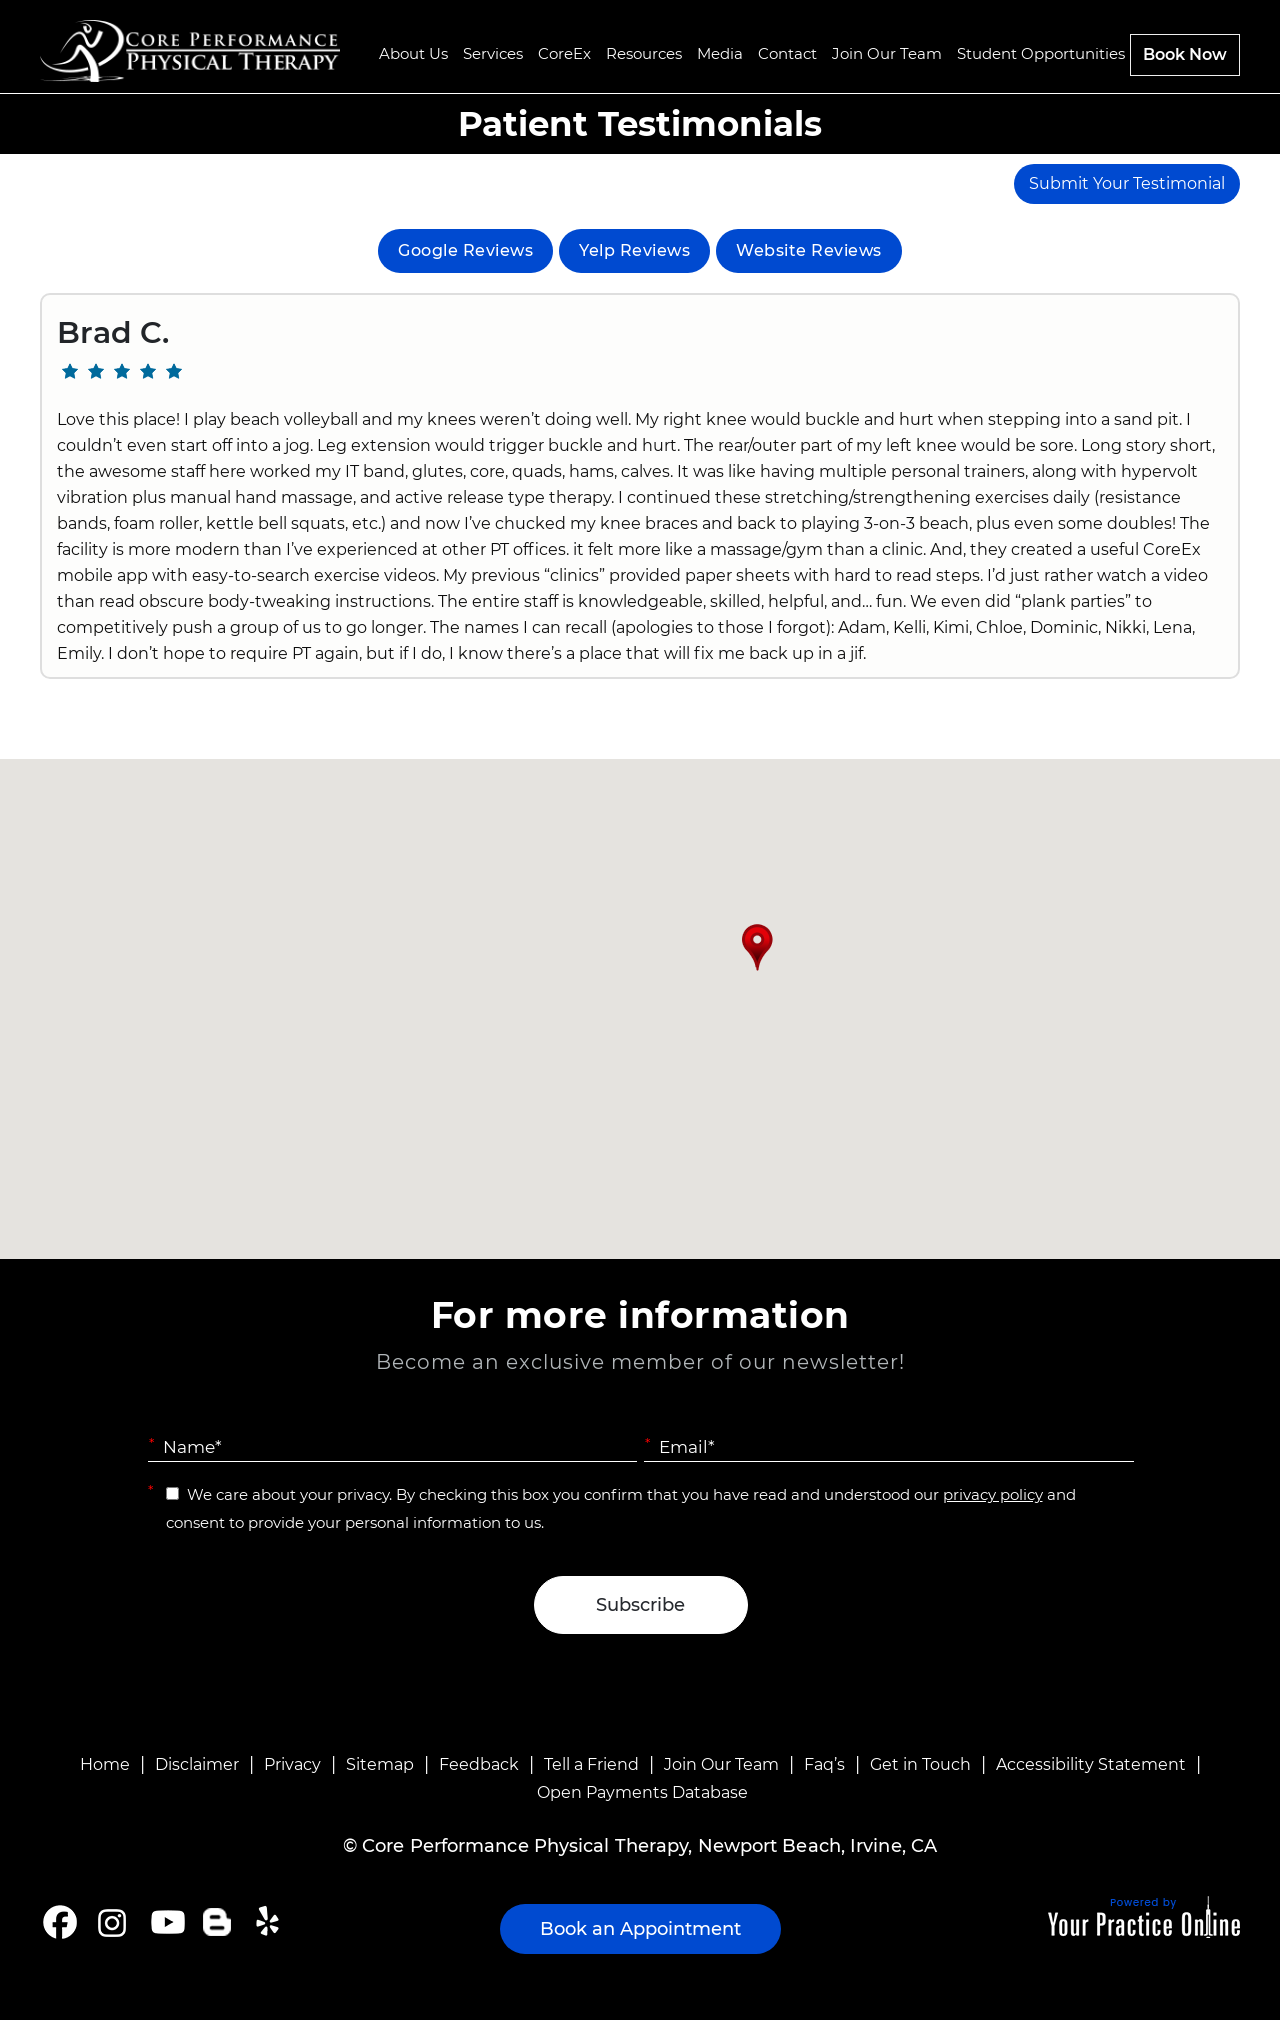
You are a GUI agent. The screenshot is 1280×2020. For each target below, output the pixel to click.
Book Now (1185, 54)
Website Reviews (809, 250)
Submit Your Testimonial (1127, 183)
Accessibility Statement (1091, 1764)
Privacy (292, 1764)
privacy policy (993, 1494)
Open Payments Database (642, 1792)
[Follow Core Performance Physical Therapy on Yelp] (270, 1922)
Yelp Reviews (634, 250)
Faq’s (824, 1764)
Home (105, 1764)
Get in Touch (920, 1764)
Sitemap (380, 1764)
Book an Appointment (640, 1929)
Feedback (479, 1764)
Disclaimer (197, 1764)
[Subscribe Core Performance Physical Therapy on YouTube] (165, 1922)
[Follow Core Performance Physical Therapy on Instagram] (110, 1922)
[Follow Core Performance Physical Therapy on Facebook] (60, 1922)
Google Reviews (465, 250)
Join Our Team (721, 1764)
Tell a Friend (591, 1764)
